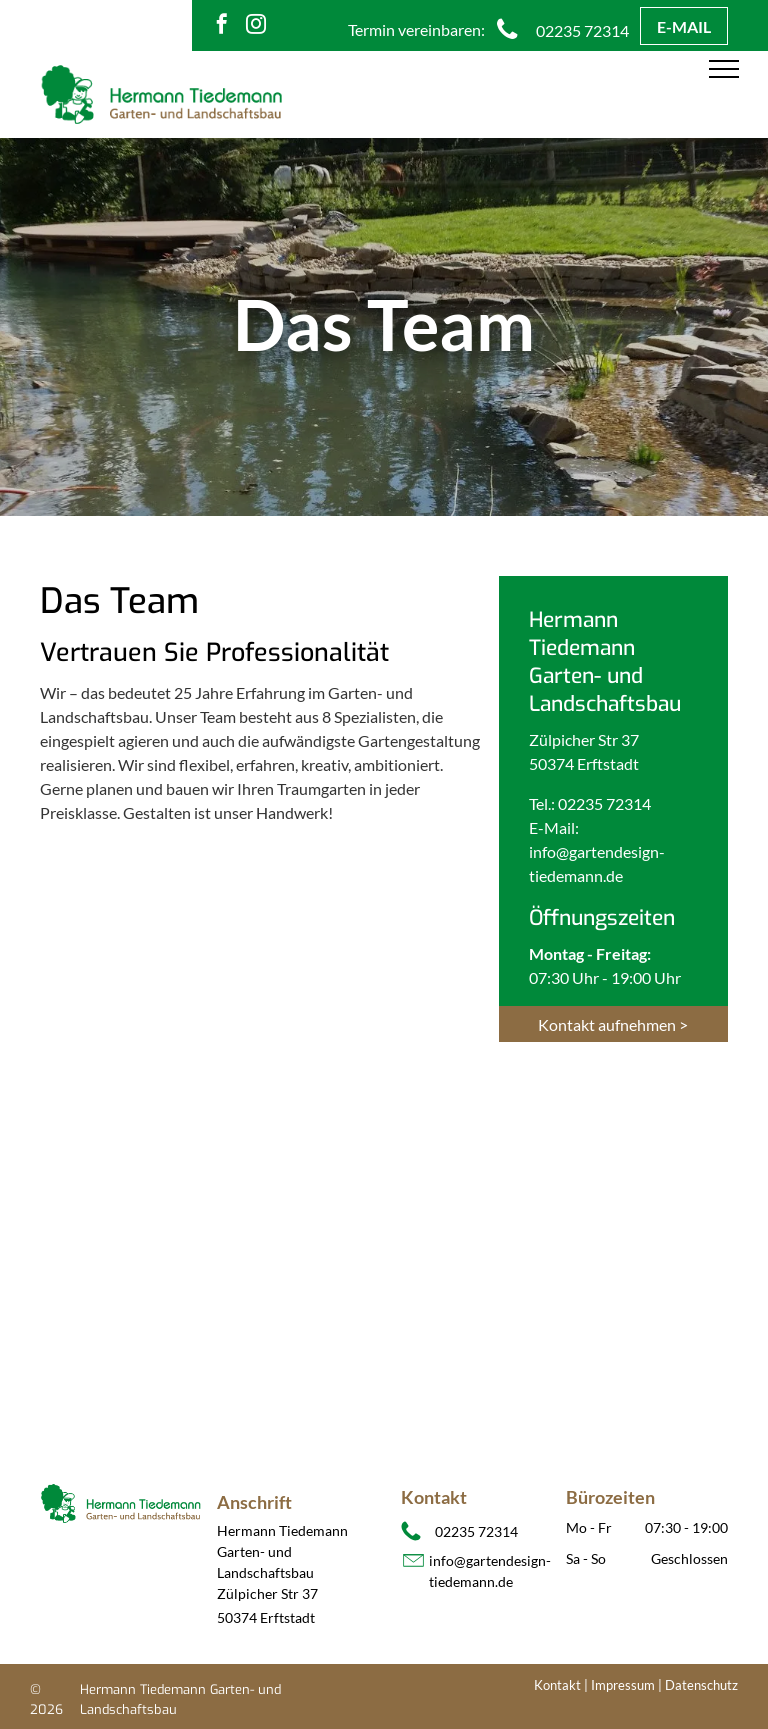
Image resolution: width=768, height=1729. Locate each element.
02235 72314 (604, 803)
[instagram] (256, 26)
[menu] (724, 69)
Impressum (623, 1685)
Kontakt (557, 1685)
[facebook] (222, 26)
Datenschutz (701, 1685)
